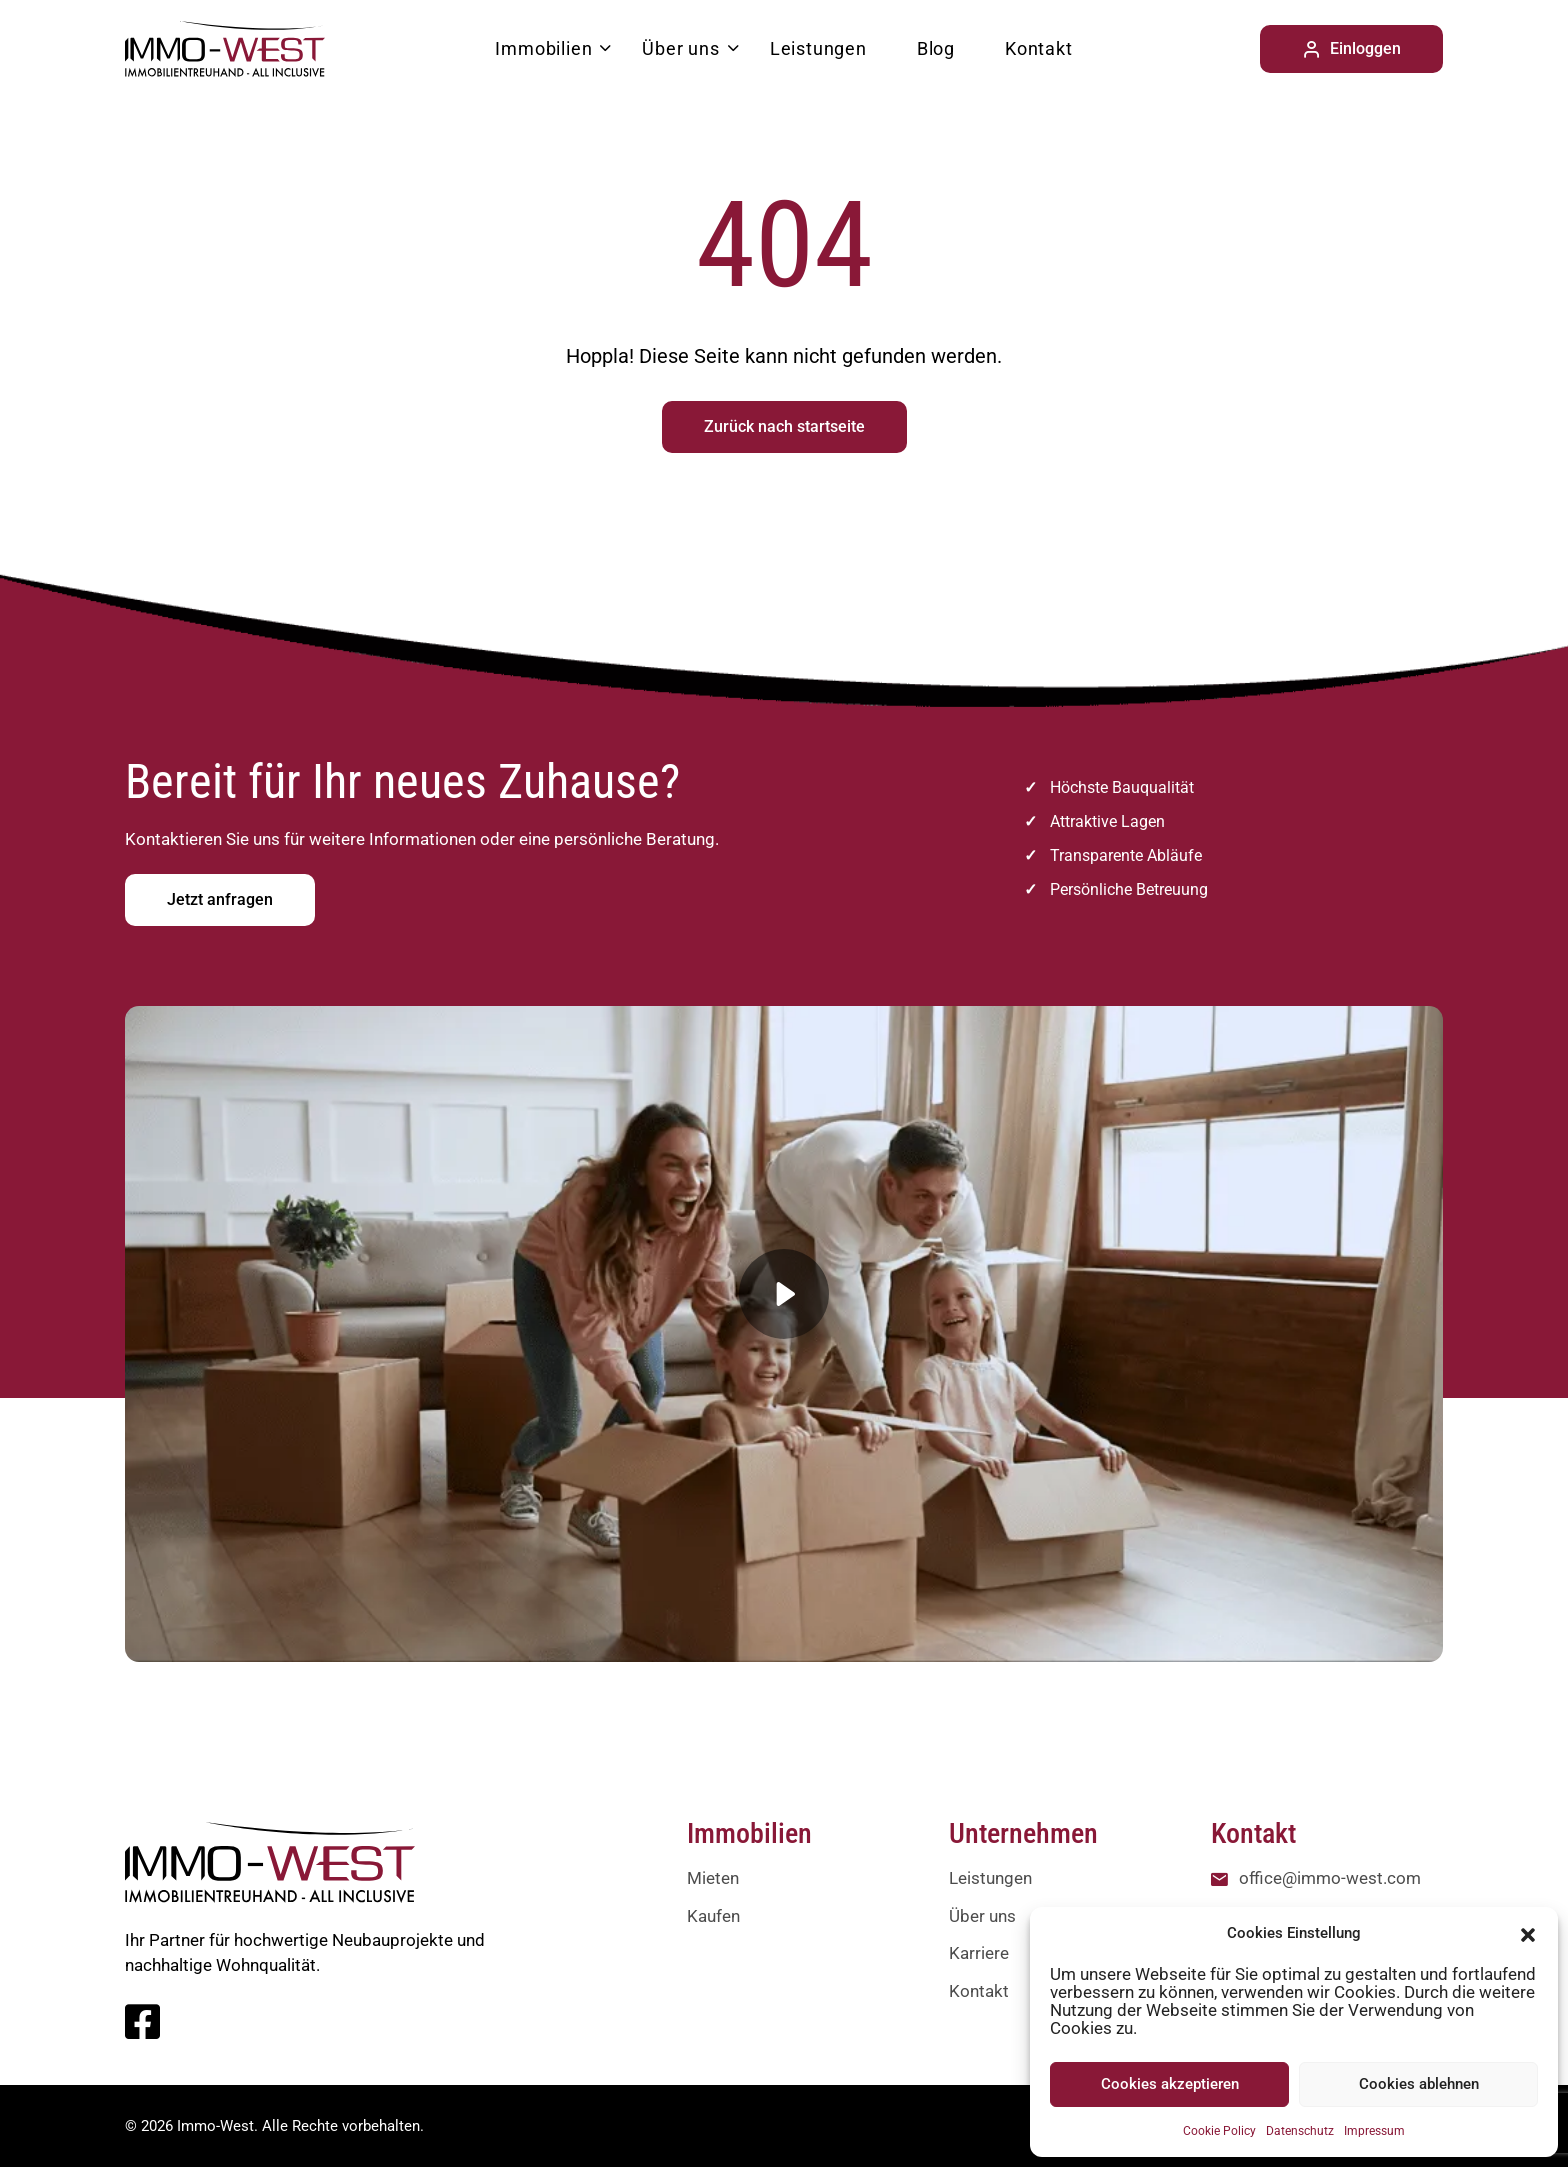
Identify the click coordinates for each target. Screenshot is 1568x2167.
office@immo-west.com (1330, 1878)
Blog (936, 48)
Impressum (1374, 2131)
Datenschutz (1300, 2131)
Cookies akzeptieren (1170, 2084)
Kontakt (1039, 48)
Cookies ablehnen (1419, 2084)
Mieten (713, 1878)
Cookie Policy (1219, 2131)
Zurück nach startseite (784, 426)
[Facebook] (142, 2031)
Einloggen (1351, 49)
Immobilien (543, 48)
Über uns (680, 48)
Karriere (979, 1953)
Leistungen (818, 48)
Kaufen (713, 1916)
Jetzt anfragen (220, 899)
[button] (1528, 1933)
